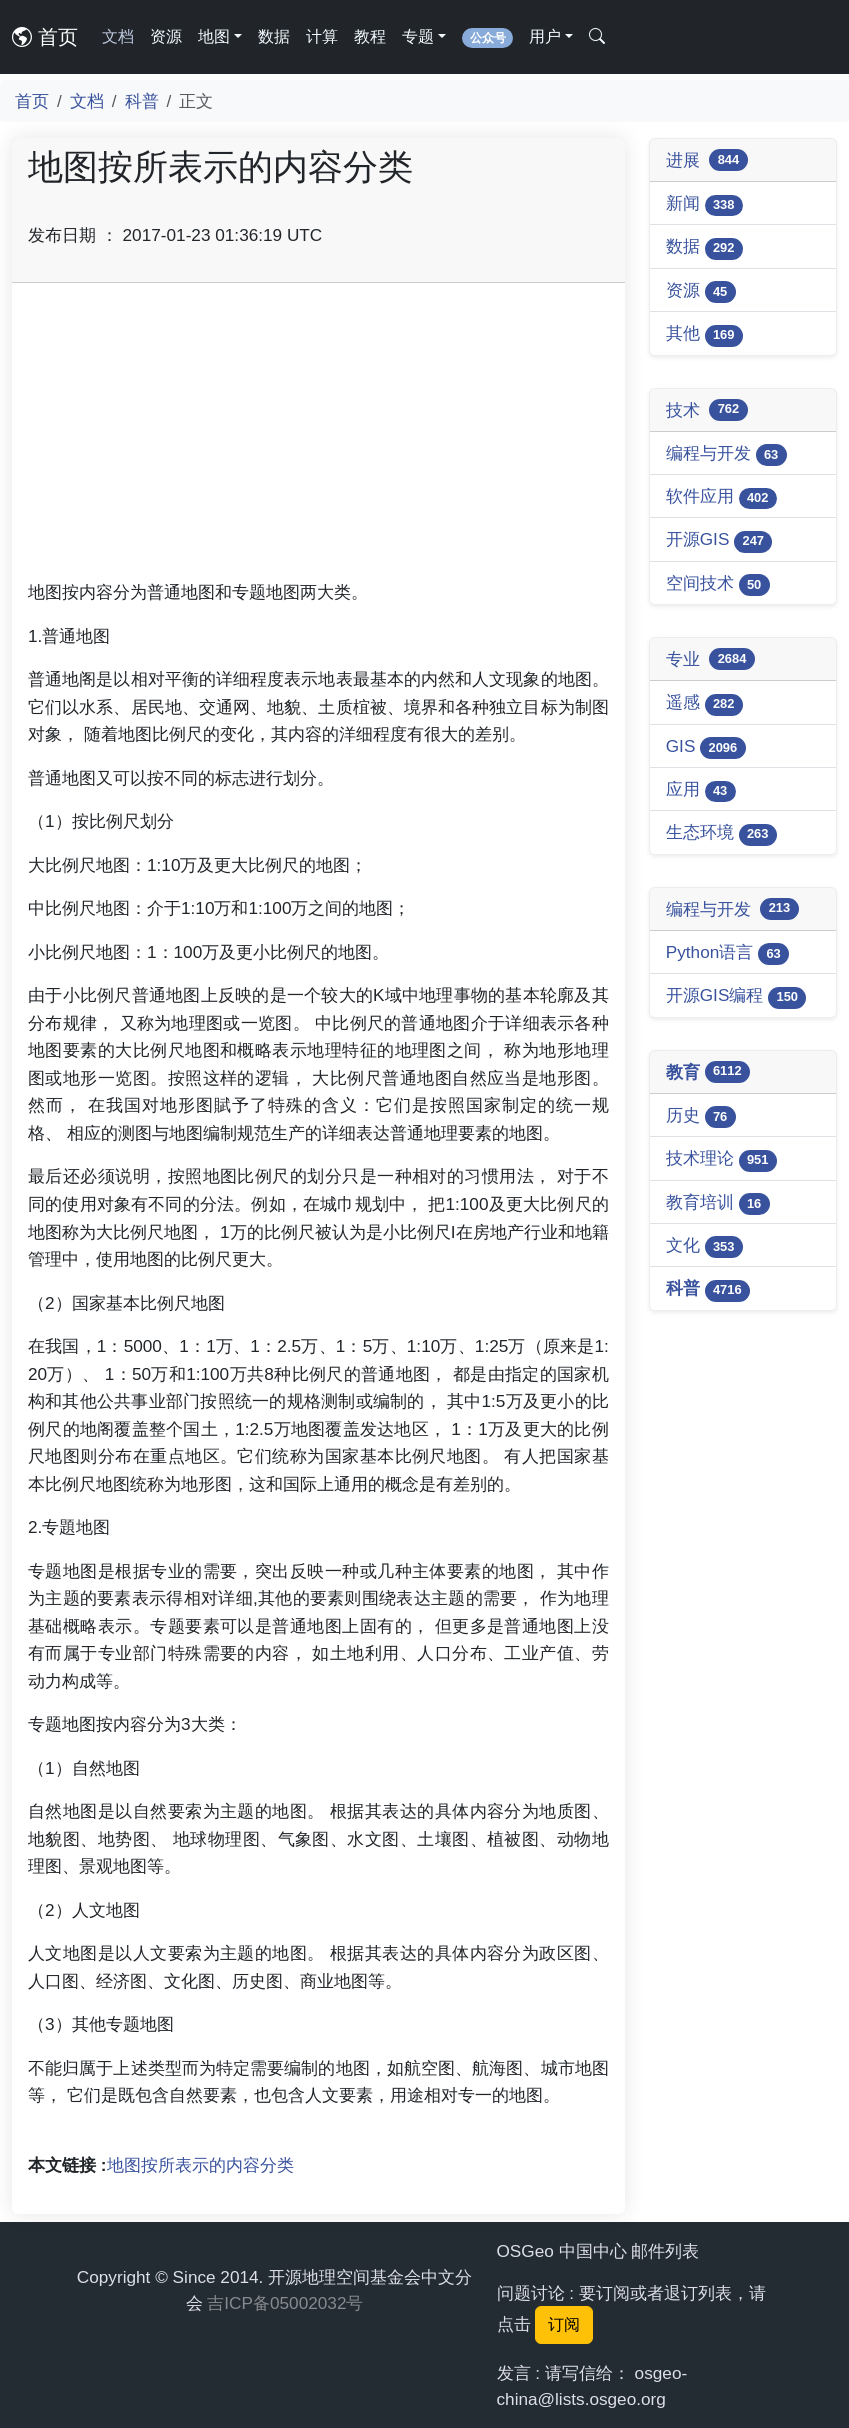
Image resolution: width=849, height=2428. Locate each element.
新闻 (704, 204)
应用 (701, 790)
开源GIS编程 (736, 996)
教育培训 (718, 1203)
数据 (274, 36)
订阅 (564, 2324)
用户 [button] (545, 36)
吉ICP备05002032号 (285, 2303)
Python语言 (727, 953)
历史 (701, 1116)
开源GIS (719, 540)
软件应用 (721, 497)
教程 (370, 36)
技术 (707, 410)
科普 (142, 101)
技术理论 (721, 1159)
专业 (710, 659)
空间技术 (718, 584)
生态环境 (721, 833)
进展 (707, 160)
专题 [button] (418, 36)
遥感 (704, 703)
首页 (45, 37)
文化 (704, 1246)
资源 (166, 36)
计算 (322, 36)
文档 (118, 36)
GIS (706, 747)
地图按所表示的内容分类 (200, 2165)
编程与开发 (726, 454)
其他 (704, 334)
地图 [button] (214, 36)
